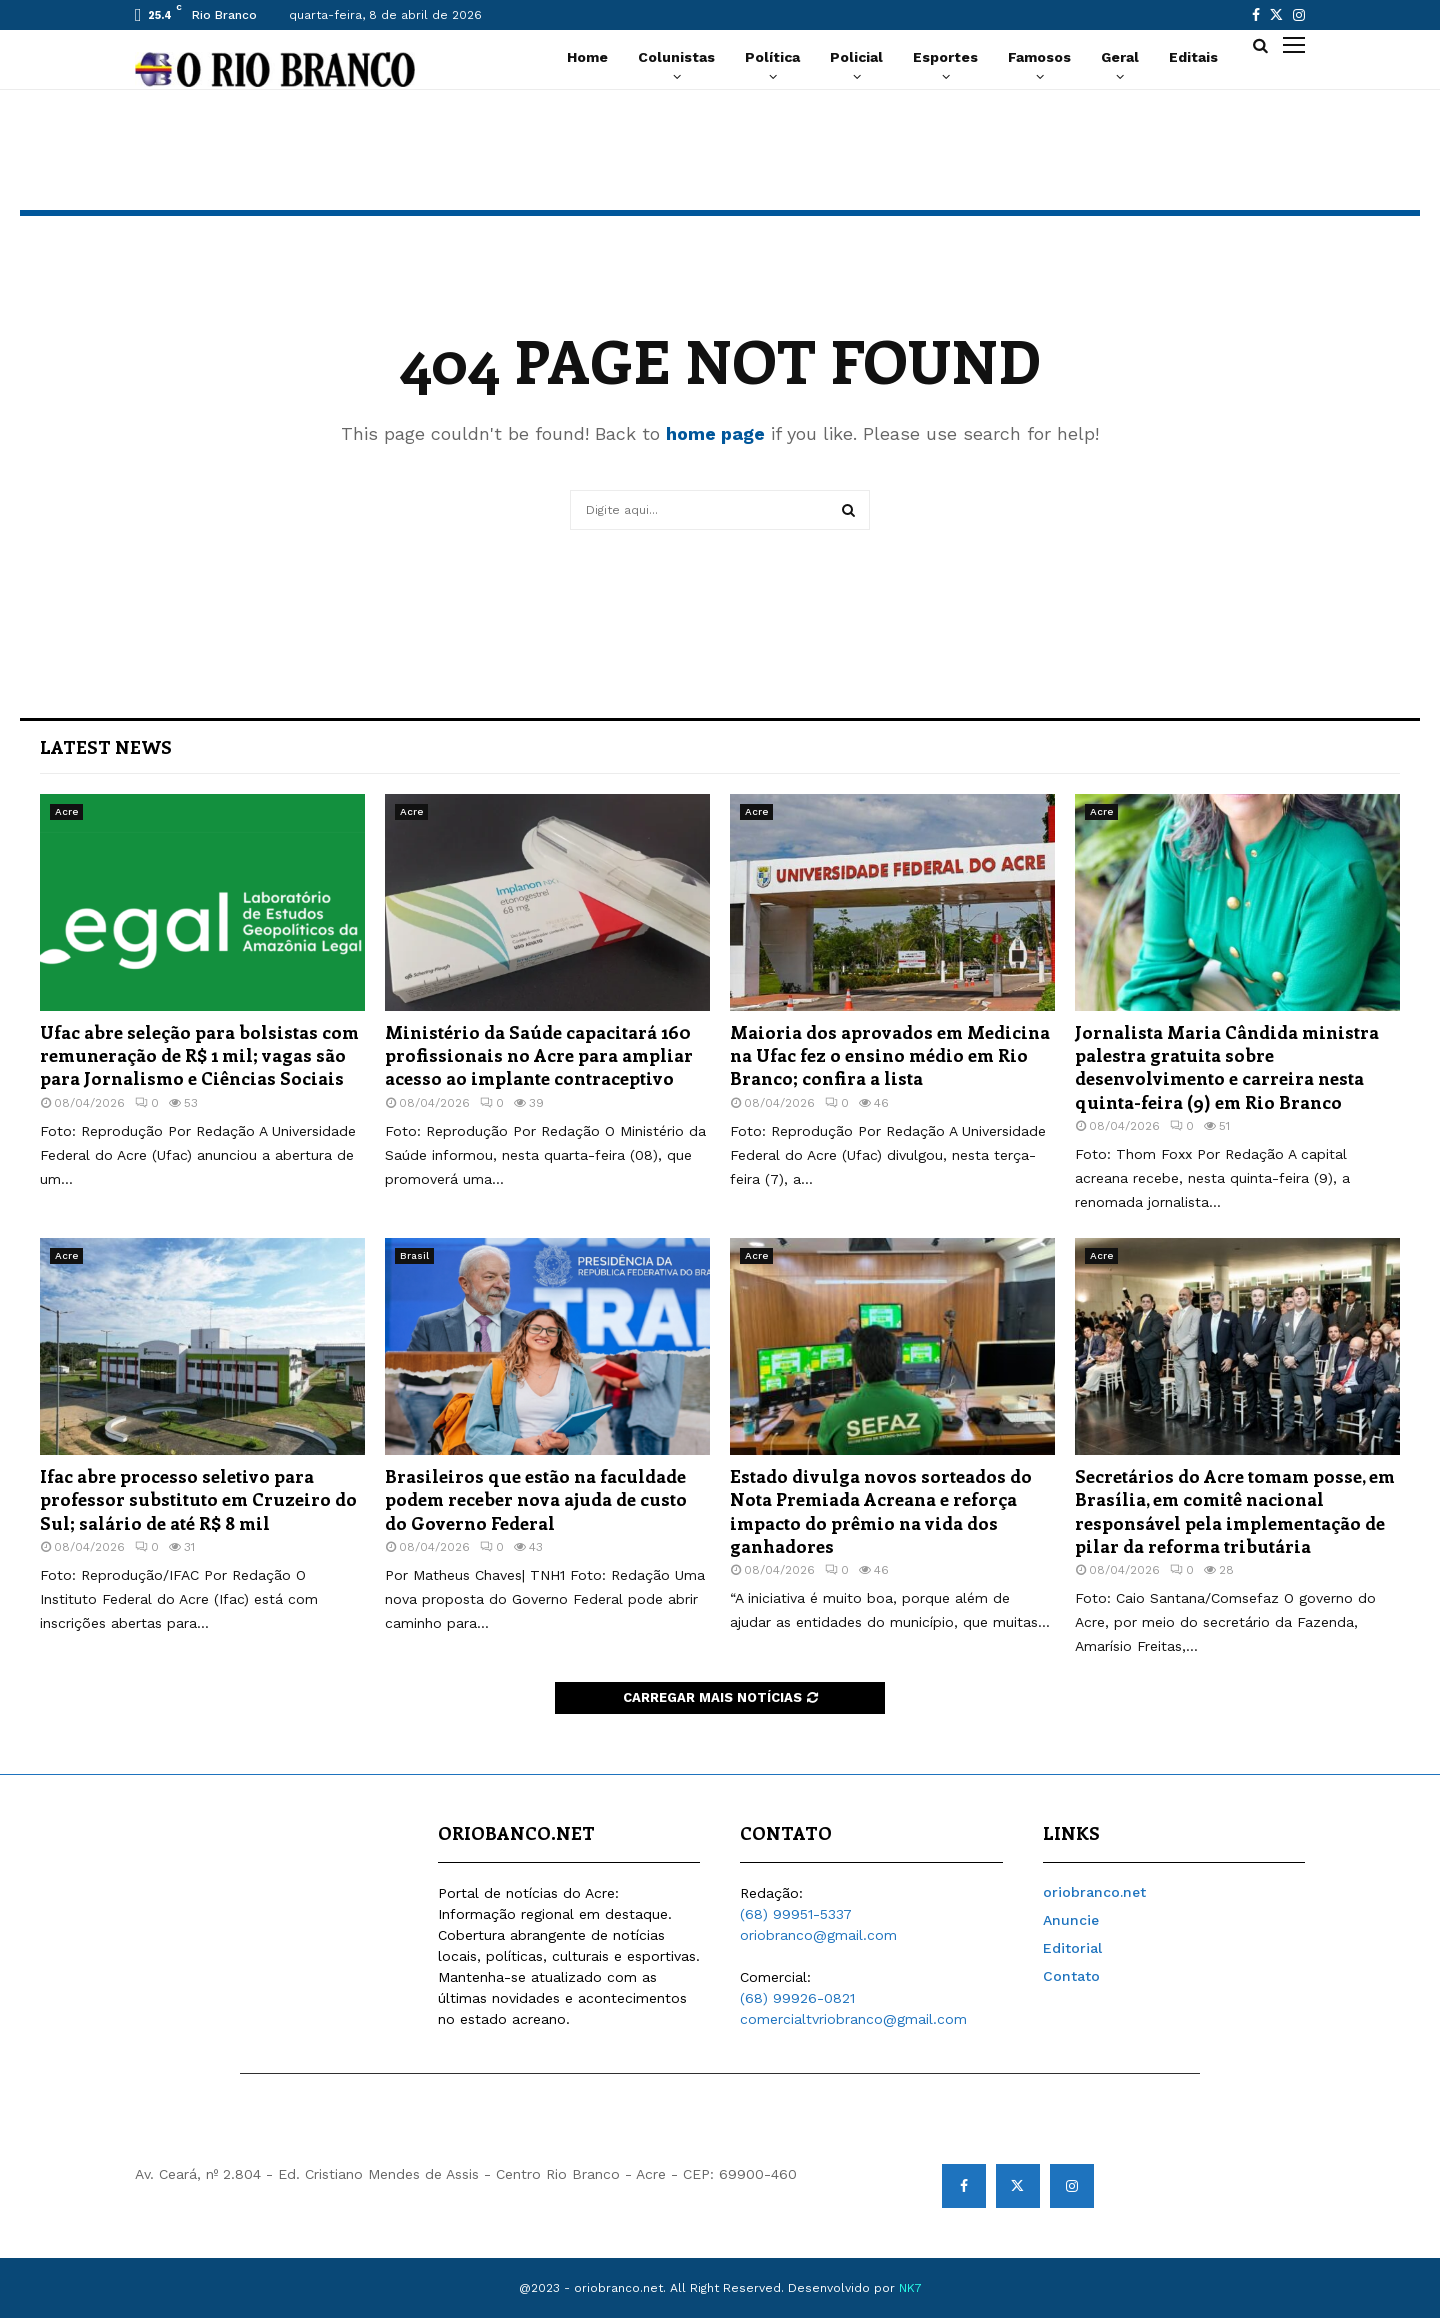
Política (772, 57)
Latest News (106, 747)
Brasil (414, 1255)
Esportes (945, 57)
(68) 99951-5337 (796, 1914)
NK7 (910, 2288)
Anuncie (1071, 1920)
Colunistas (676, 57)
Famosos (1039, 57)
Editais (1193, 57)
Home (587, 57)
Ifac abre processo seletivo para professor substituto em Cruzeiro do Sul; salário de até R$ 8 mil (198, 1499)
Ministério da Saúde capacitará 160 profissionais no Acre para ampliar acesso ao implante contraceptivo (539, 1055)
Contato (1071, 1976)
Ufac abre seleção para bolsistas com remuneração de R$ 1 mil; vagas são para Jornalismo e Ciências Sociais (199, 1055)
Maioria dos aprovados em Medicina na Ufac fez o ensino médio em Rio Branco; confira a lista (890, 1055)
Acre (66, 811)
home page (715, 433)
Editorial (1072, 1948)
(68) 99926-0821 (797, 1998)
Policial (856, 57)
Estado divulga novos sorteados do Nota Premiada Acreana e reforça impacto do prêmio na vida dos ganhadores (881, 1511)
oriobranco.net (1094, 1892)
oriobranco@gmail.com (818, 1935)
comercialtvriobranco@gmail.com (853, 2019)
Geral (1120, 57)
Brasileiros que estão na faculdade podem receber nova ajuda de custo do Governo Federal (536, 1499)
